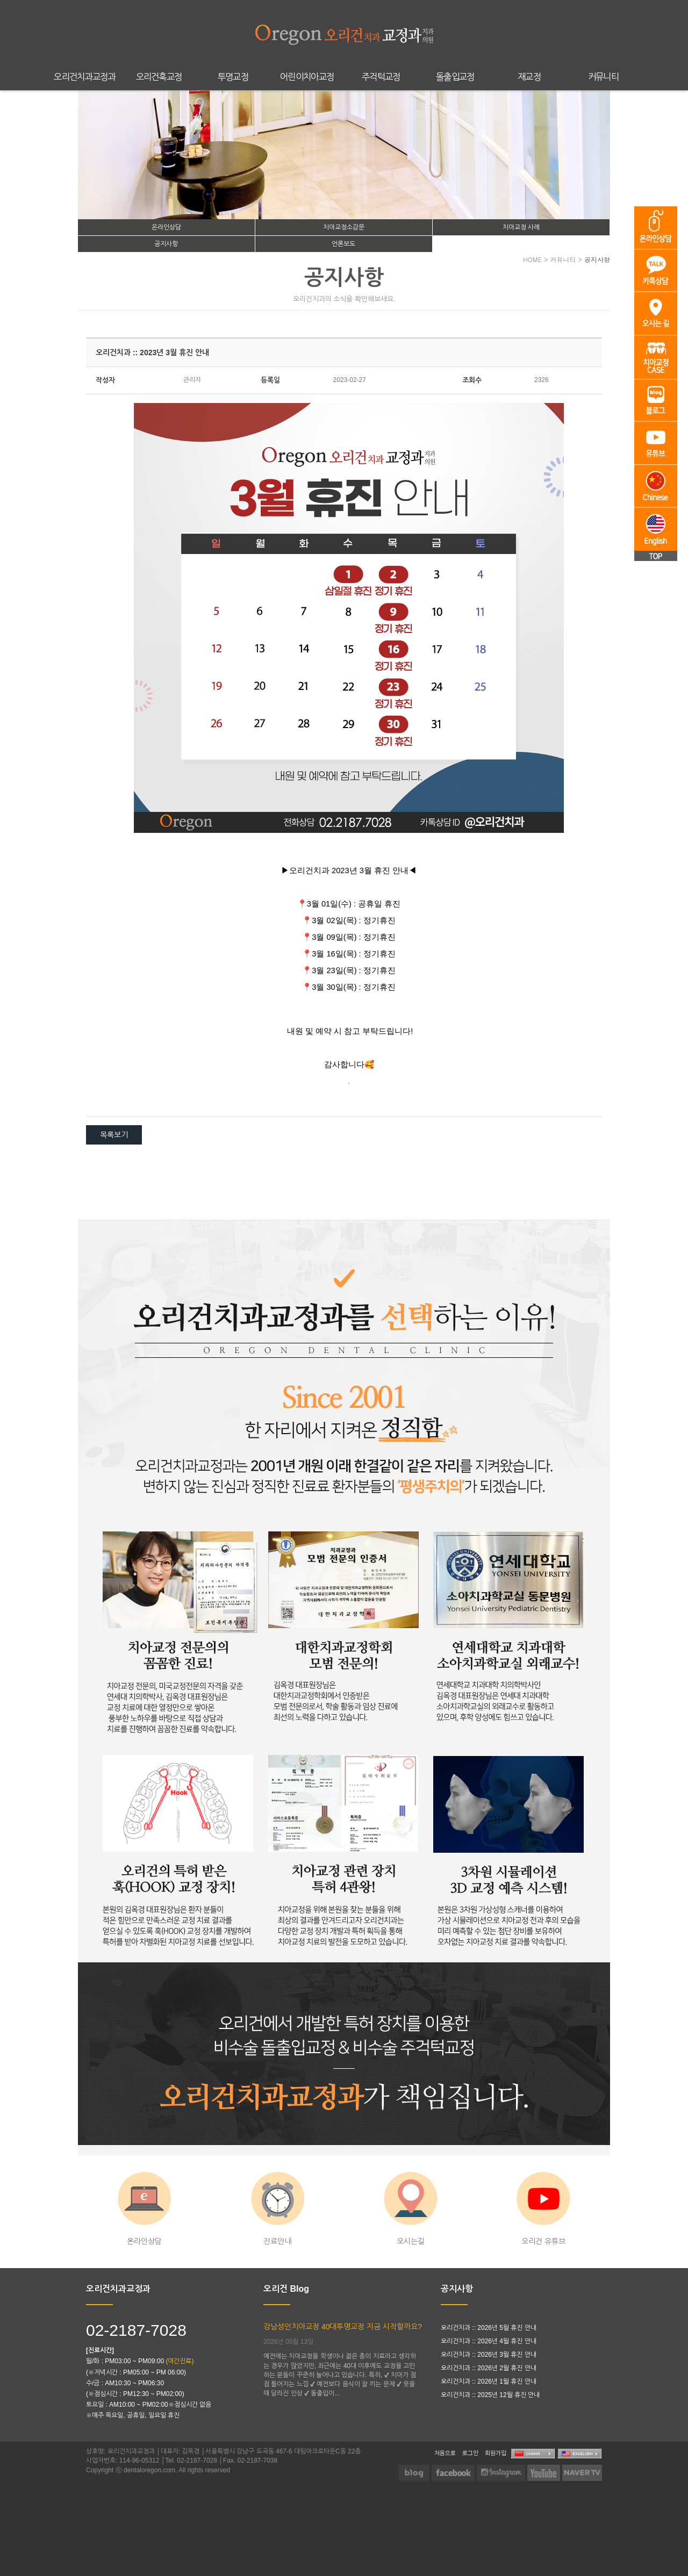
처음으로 (445, 2453)
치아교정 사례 (521, 227)
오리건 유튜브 (543, 2209)
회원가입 (495, 2453)
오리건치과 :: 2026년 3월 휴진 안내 (488, 2354)
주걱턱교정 (381, 77)
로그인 (470, 2453)
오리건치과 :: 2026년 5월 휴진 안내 (488, 2328)
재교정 (529, 77)
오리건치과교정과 (85, 77)
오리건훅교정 (159, 77)
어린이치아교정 (307, 77)
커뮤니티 (603, 77)
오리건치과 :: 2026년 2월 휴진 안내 (488, 2368)
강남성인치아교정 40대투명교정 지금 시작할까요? (342, 2326)
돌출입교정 (455, 77)
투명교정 (233, 77)
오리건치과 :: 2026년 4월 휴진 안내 (488, 2341)
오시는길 (411, 2209)
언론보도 (343, 244)
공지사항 (166, 244)
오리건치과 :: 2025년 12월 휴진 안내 (490, 2395)
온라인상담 (166, 227)
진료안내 (277, 2209)
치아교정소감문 (343, 227)
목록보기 (114, 1135)
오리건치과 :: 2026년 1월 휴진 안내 (488, 2381)
